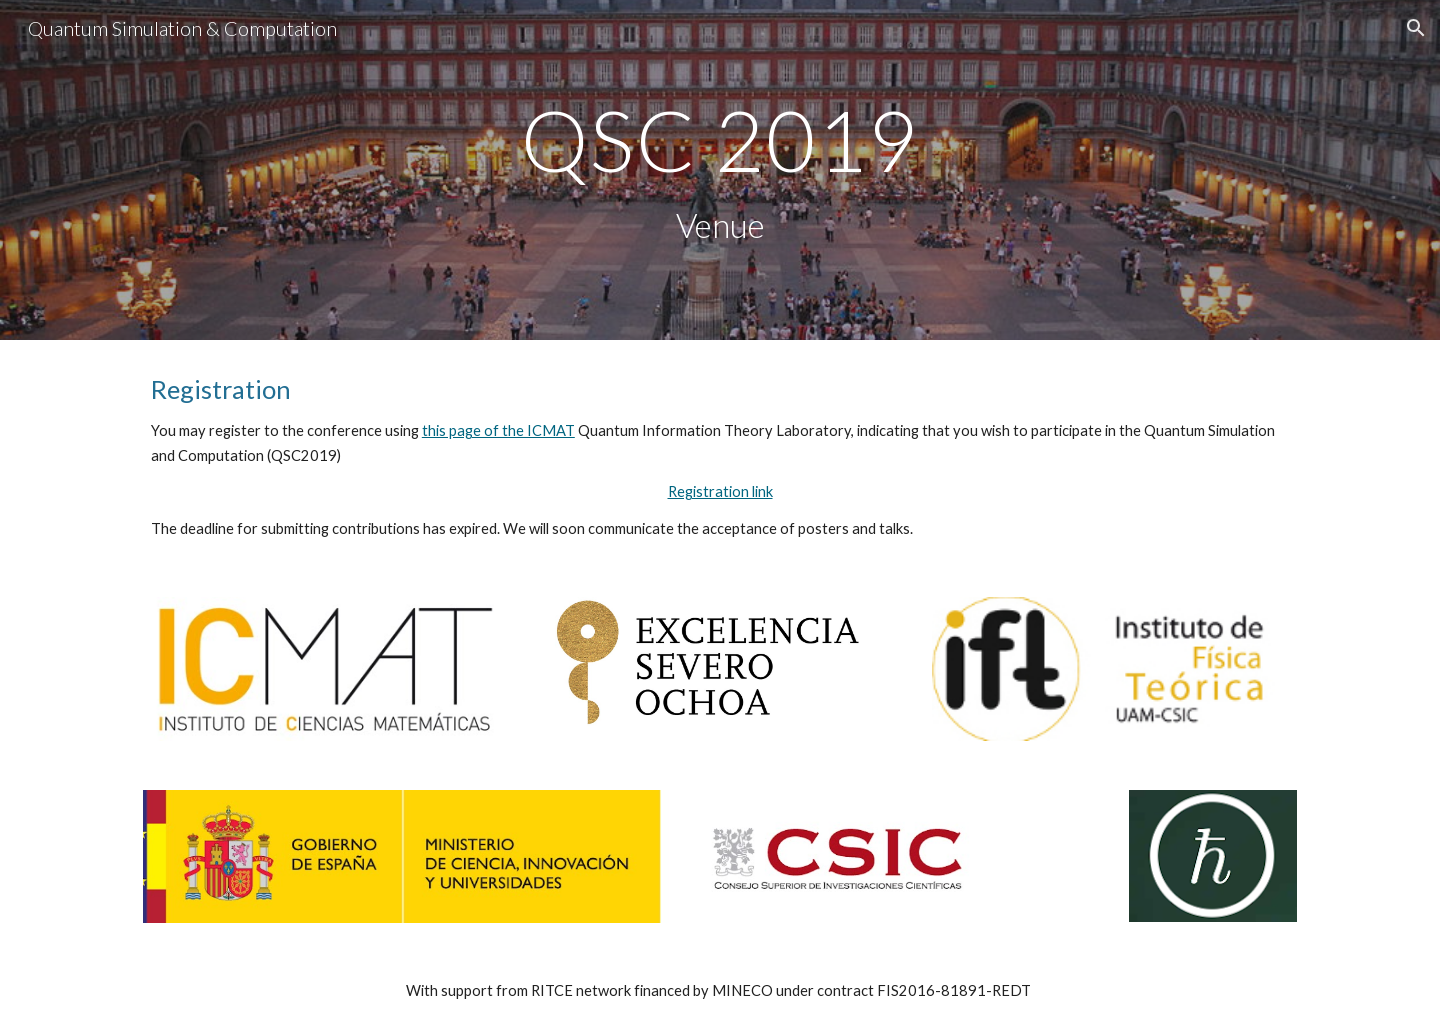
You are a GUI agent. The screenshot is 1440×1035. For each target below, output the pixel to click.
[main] (720, 170)
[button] (1416, 28)
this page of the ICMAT (498, 430)
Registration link (720, 491)
